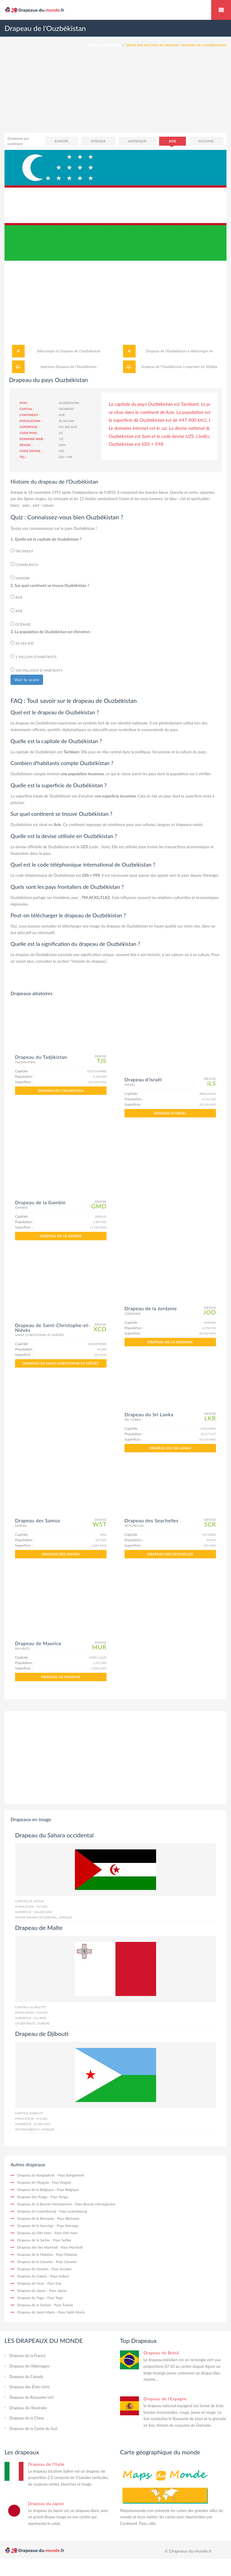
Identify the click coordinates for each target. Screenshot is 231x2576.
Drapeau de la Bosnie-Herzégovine (44, 2204)
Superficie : (29, 427)
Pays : (24, 403)
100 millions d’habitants (37, 670)
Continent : (30, 415)
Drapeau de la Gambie (61, 1236)
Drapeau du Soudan (32, 2269)
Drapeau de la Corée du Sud (33, 2428)
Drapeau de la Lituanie (35, 2261)
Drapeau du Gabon (32, 2276)
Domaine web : (32, 439)
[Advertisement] (115, 95)
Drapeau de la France (27, 2355)
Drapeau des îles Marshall (37, 2247)
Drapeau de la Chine (26, 2418)
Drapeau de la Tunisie (34, 2305)
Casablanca (24, 564)
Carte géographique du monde (160, 2452)
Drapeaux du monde (221, 10)
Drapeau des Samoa (61, 1554)
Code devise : (31, 451)
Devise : (26, 445)
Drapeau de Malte (39, 1927)
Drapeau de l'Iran (30, 2283)
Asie (172, 141)
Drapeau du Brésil (161, 2352)
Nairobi (20, 578)
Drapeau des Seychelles (170, 1554)
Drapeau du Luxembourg (36, 2211)
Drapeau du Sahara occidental (54, 1835)
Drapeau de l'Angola (33, 2182)
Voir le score (26, 679)
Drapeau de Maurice (60, 1677)
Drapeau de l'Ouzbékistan (80, 351)
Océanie (206, 141)
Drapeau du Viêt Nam (34, 2233)
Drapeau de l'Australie (28, 2407)
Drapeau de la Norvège (35, 2225)
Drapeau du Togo (30, 2297)
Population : (31, 421)
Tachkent (22, 550)
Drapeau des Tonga (32, 2197)
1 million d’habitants (34, 656)
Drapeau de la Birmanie (35, 2218)
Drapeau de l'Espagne (164, 2398)
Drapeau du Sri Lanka (170, 1448)
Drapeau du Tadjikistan (60, 1090)
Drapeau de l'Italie (46, 2464)
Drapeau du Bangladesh (36, 2175)
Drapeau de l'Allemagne (29, 2366)
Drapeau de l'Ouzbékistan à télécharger (177, 351)
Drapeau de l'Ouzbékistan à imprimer (171, 367)
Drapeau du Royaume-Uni (31, 2397)
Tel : (23, 457)
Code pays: (29, 433)
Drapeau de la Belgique (35, 2189)
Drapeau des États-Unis (29, 2386)
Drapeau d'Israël (170, 1113)
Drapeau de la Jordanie (170, 1342)
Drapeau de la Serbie (33, 2240)
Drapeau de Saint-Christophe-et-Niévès (61, 1363)
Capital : (27, 409)
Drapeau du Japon (31, 2290)
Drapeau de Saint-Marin (36, 2312)
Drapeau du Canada (26, 2376)
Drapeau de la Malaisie (35, 2254)
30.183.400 (22, 643)
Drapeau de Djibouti (42, 2033)
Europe (62, 141)
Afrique (98, 141)
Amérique (137, 141)
